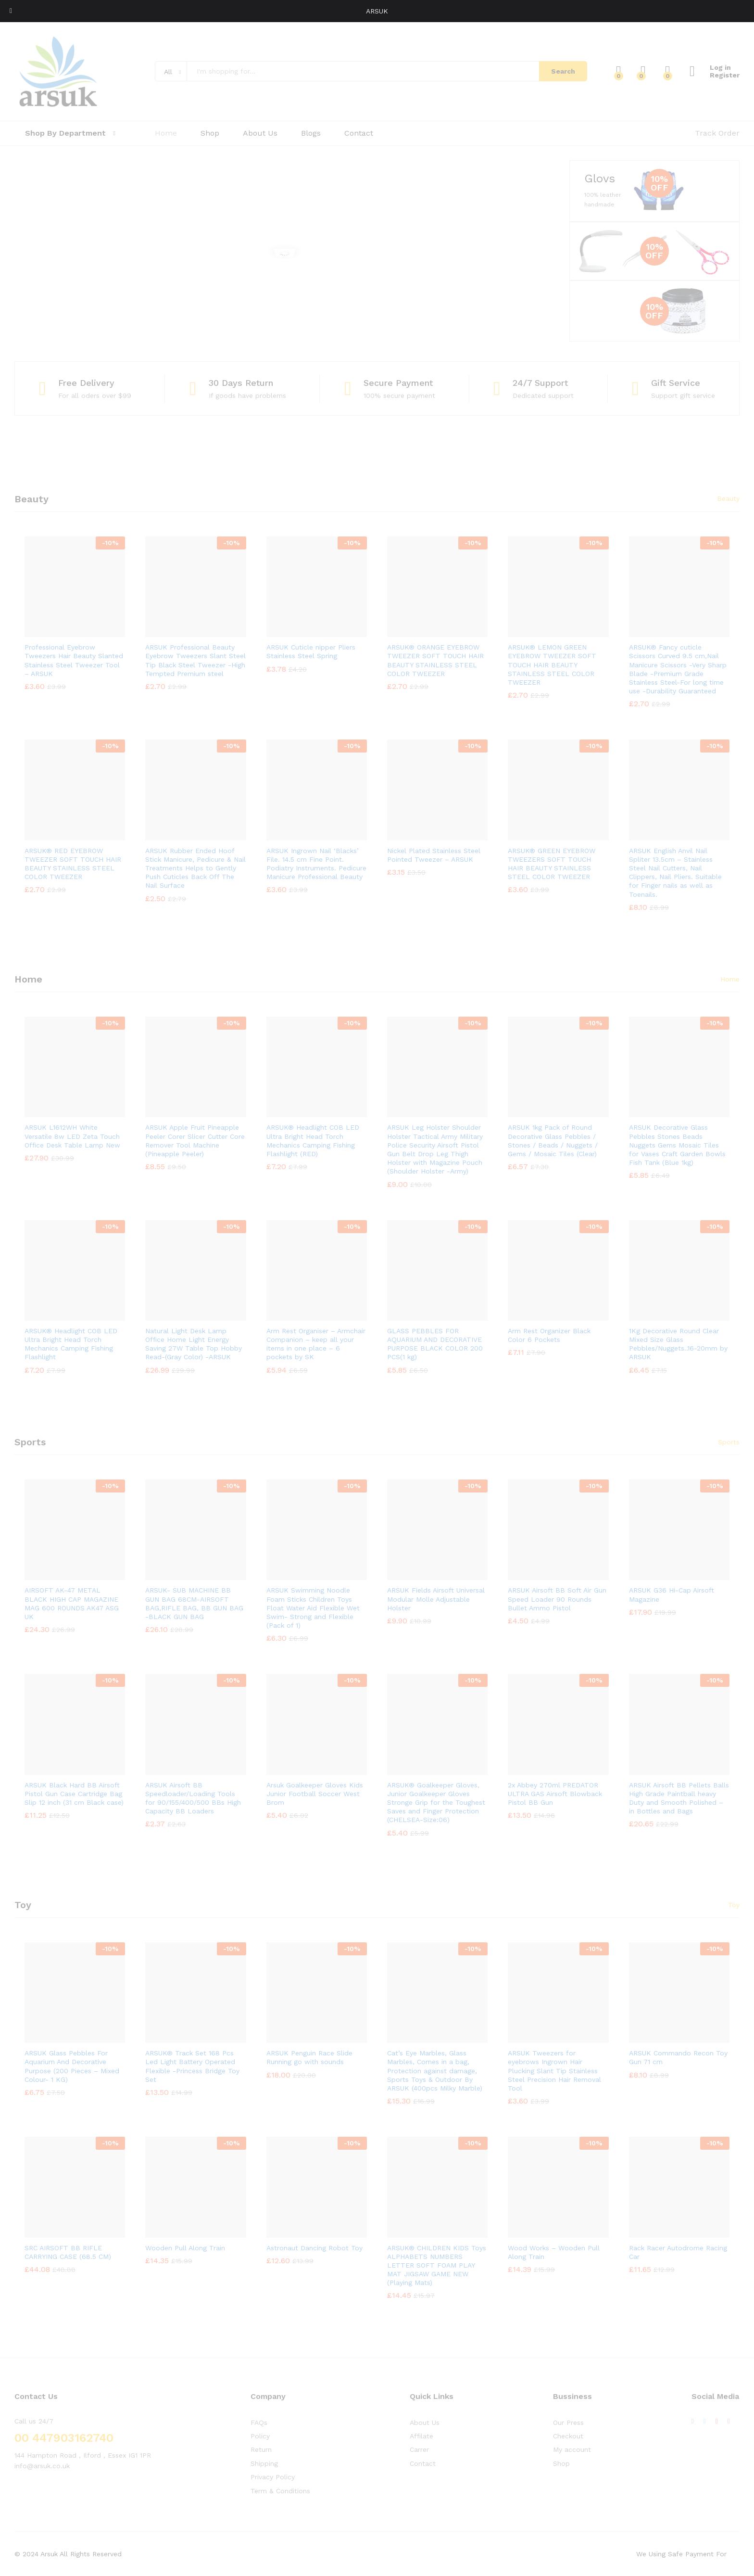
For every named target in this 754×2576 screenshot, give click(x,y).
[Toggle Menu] (11, 11)
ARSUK (377, 11)
